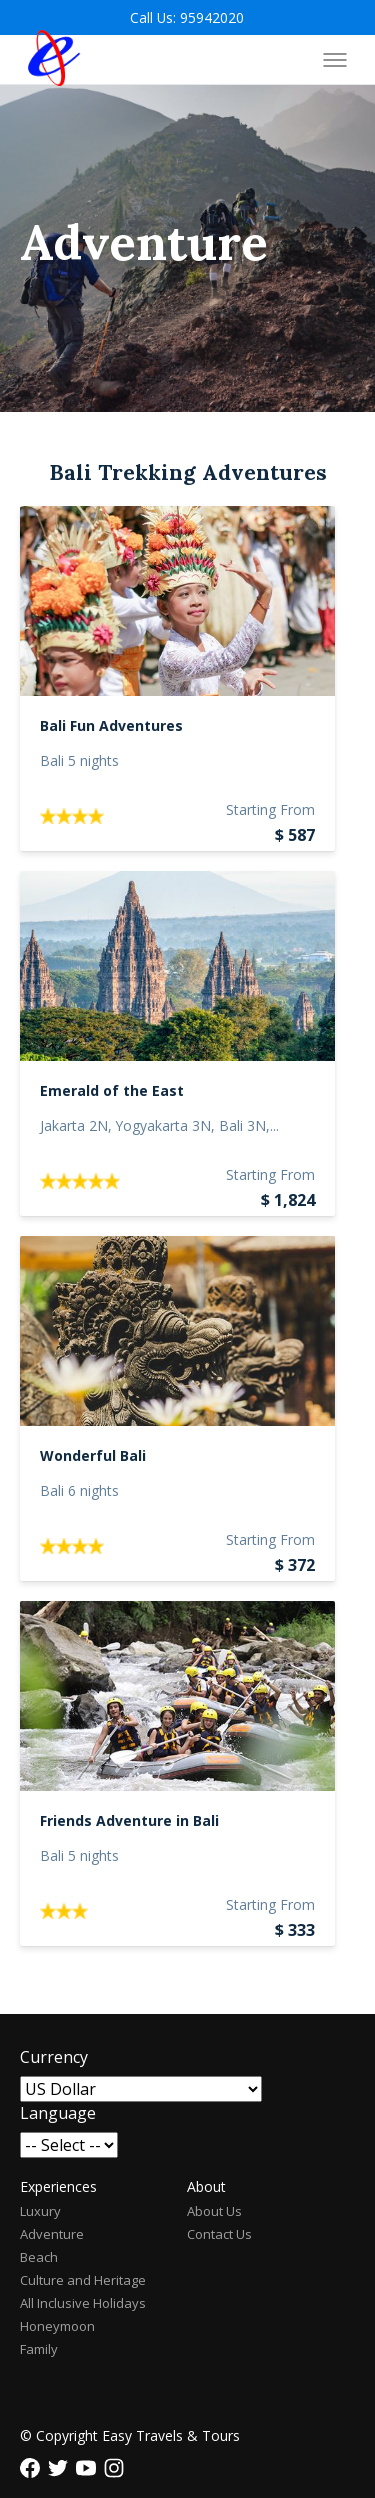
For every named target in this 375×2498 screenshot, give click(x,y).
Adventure (52, 2234)
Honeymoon (57, 2326)
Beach (39, 2257)
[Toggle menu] (335, 60)
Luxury (40, 2211)
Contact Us (219, 2234)
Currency (54, 2057)
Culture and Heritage (83, 2280)
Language (58, 2113)
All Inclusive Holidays (83, 2303)
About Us (214, 2211)
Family (39, 2349)
